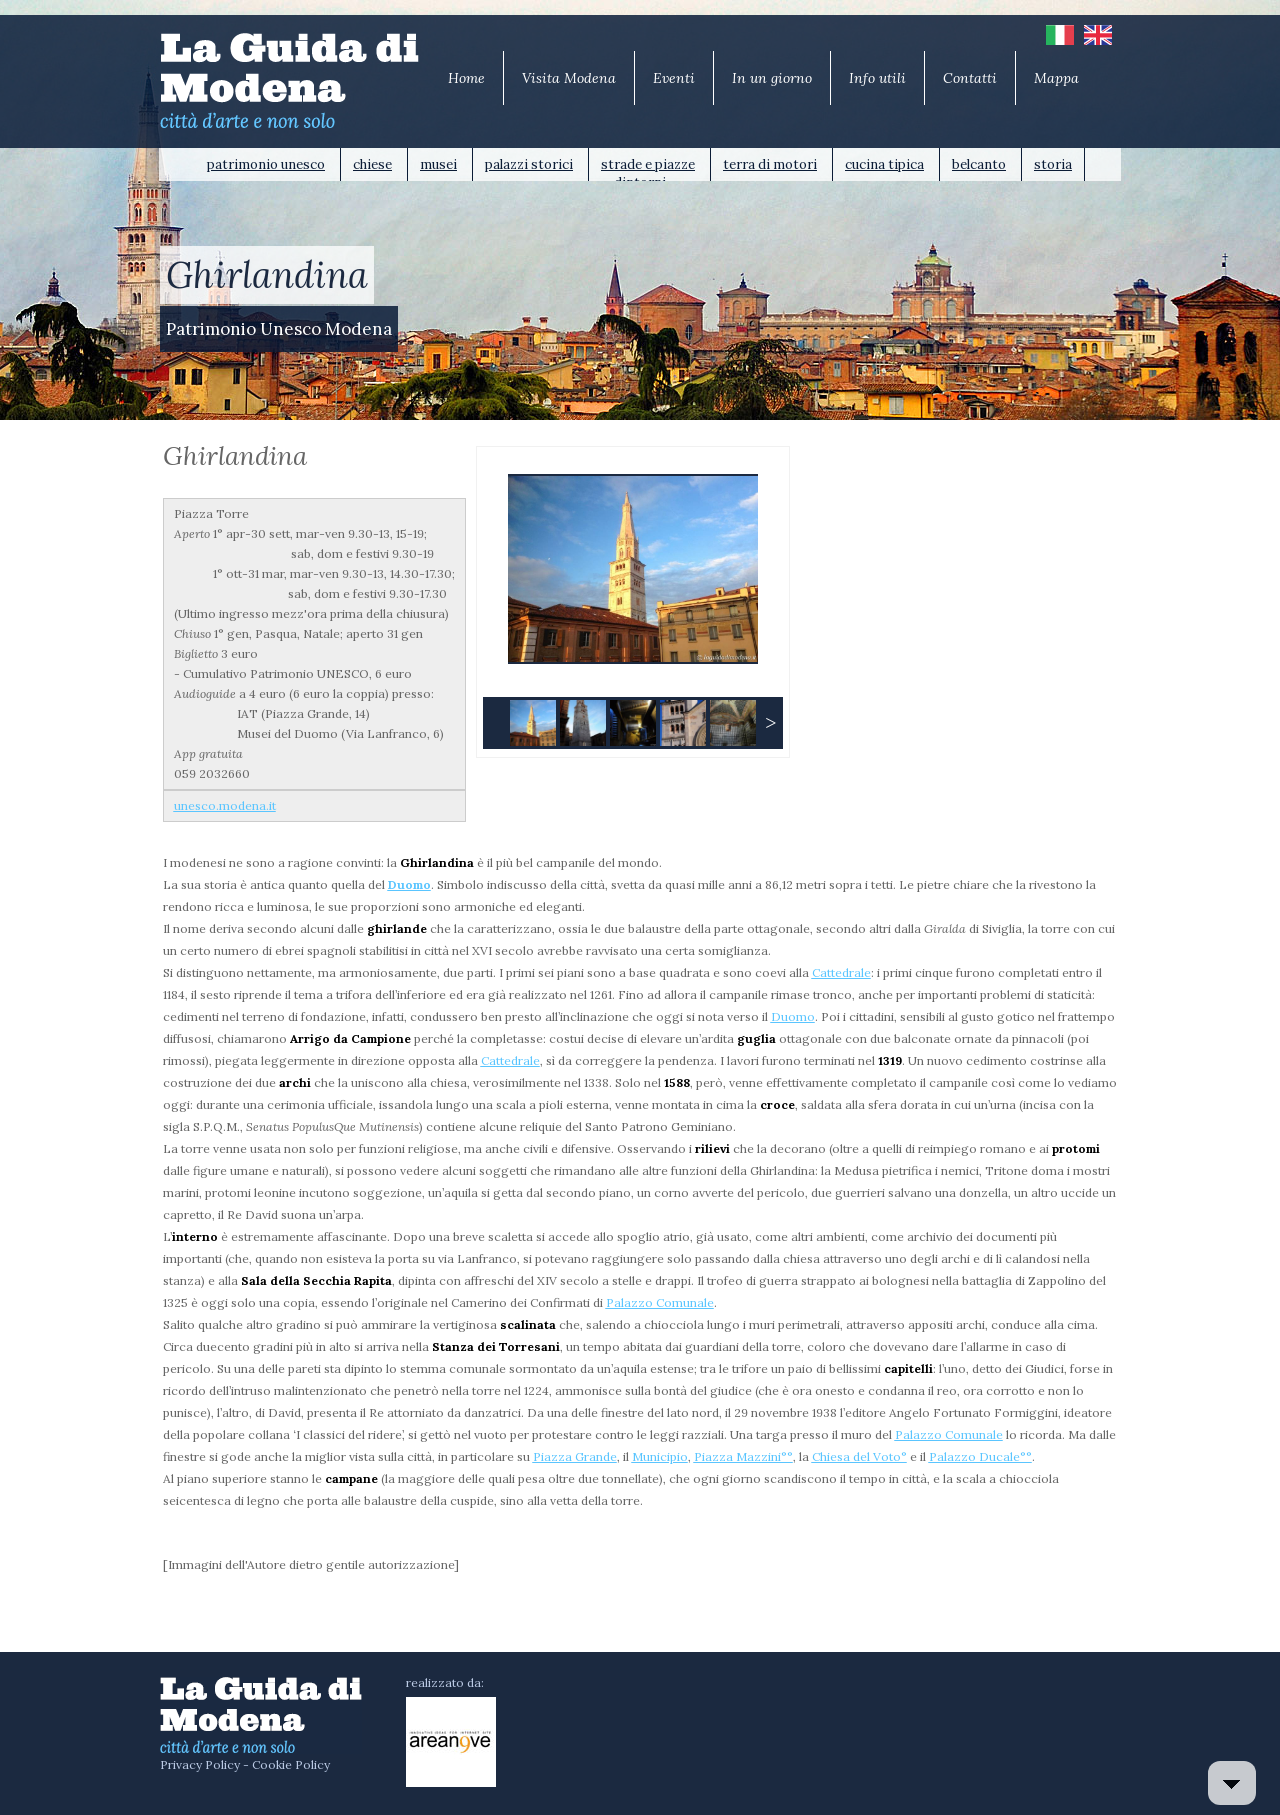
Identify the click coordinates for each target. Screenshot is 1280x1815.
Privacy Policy (200, 1764)
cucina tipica (884, 164)
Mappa (1056, 78)
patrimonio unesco (266, 164)
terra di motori (770, 164)
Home (466, 78)
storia (1053, 164)
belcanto (979, 164)
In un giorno (772, 78)
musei (438, 164)
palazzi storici (529, 164)
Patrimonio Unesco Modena (279, 329)
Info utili (877, 78)
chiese (372, 164)
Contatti (970, 78)
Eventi (674, 78)
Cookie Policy (291, 1764)
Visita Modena (569, 78)
